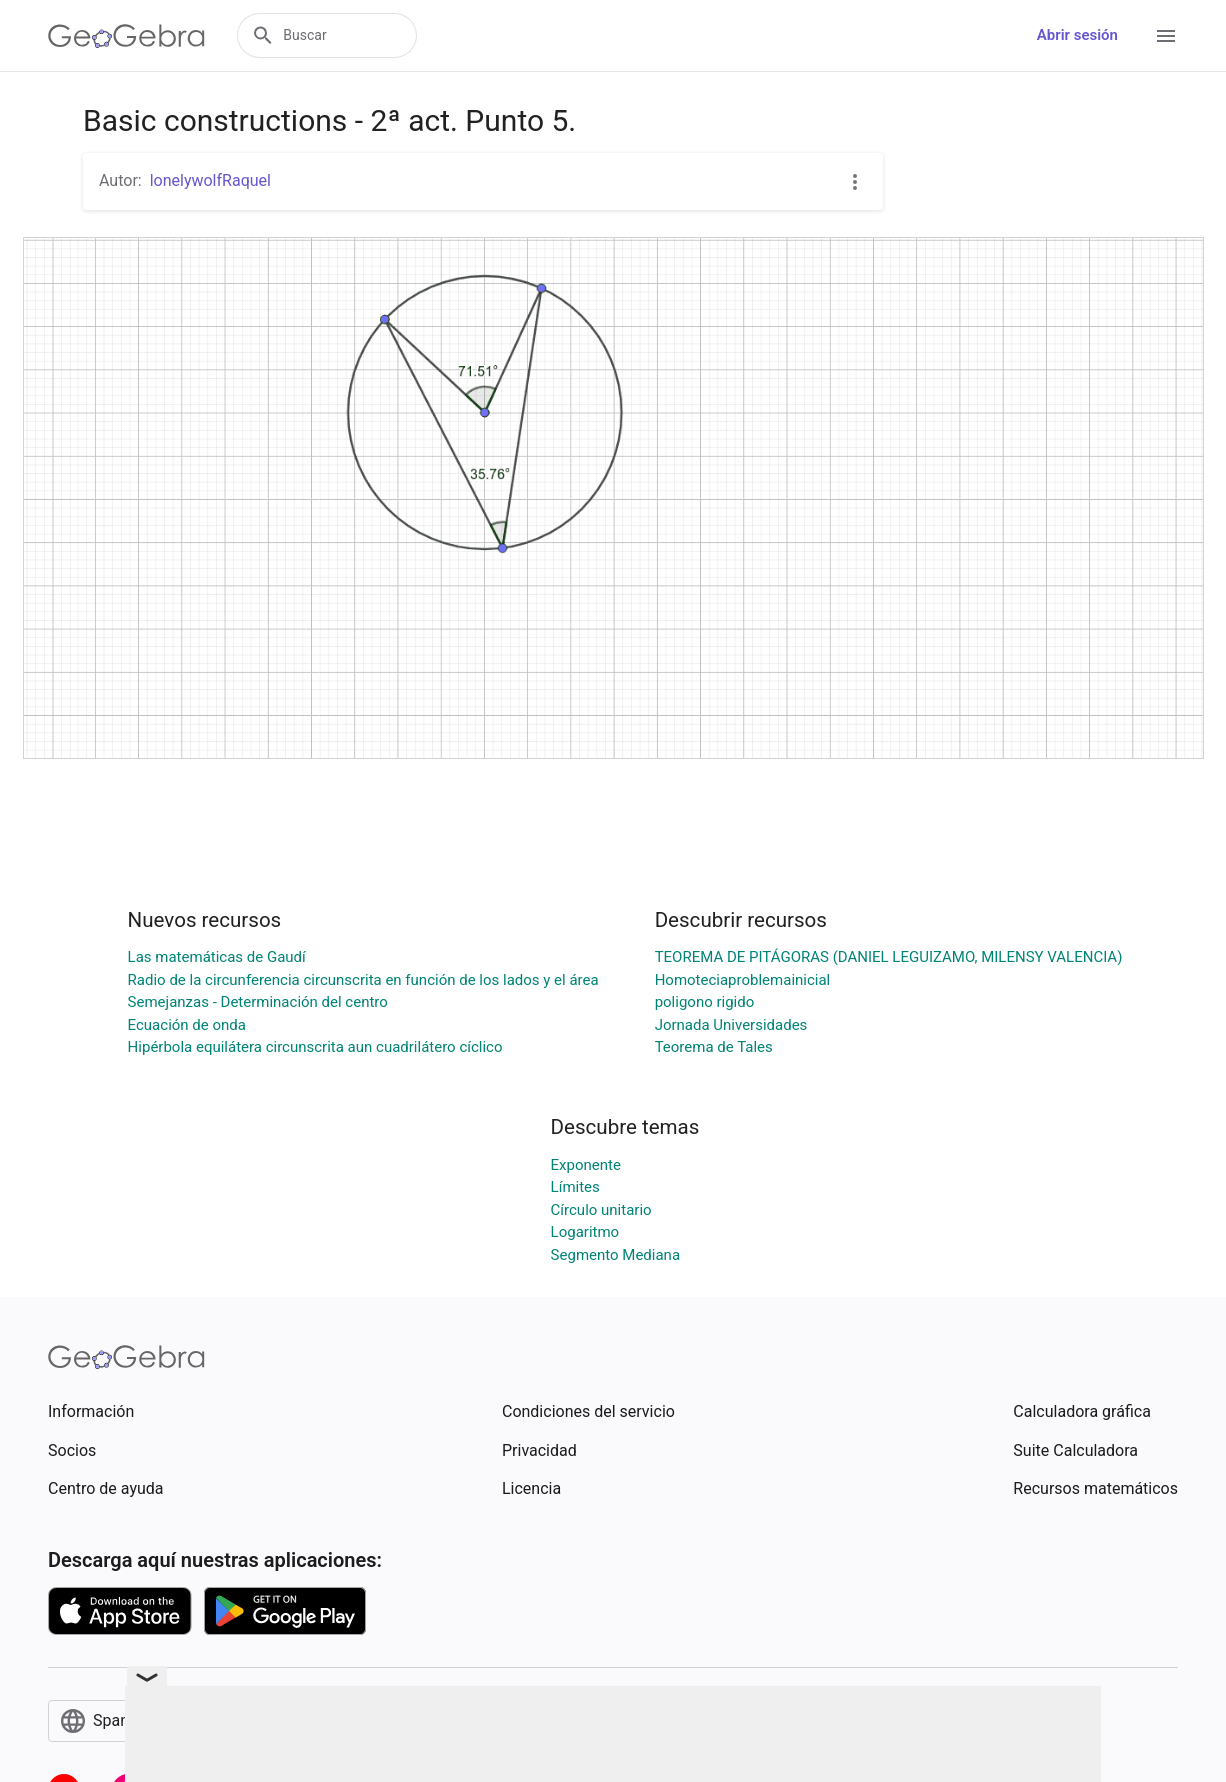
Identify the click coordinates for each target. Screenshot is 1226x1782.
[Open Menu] (1166, 36)
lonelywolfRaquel (210, 180)
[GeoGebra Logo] (126, 36)
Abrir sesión (1077, 35)
